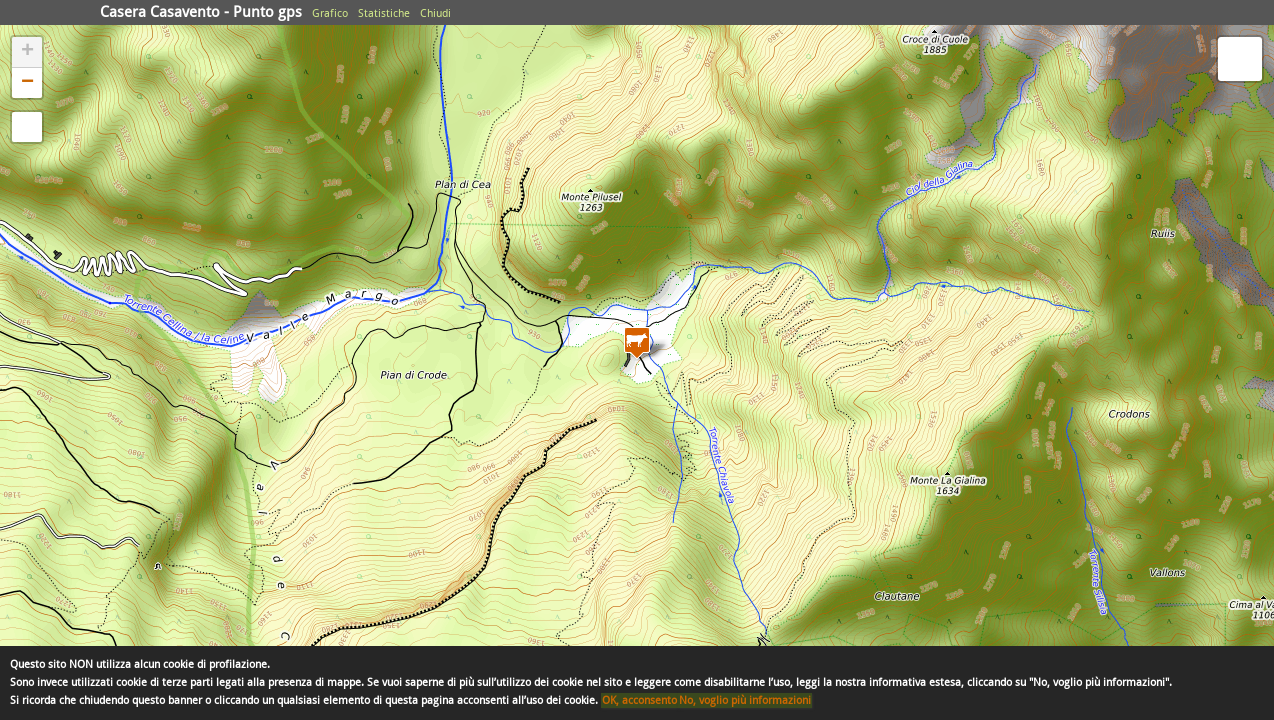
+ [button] (27, 52)
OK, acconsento (639, 700)
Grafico (330, 13)
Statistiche (384, 13)
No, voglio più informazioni (745, 700)
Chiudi (435, 13)
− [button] (27, 83)
